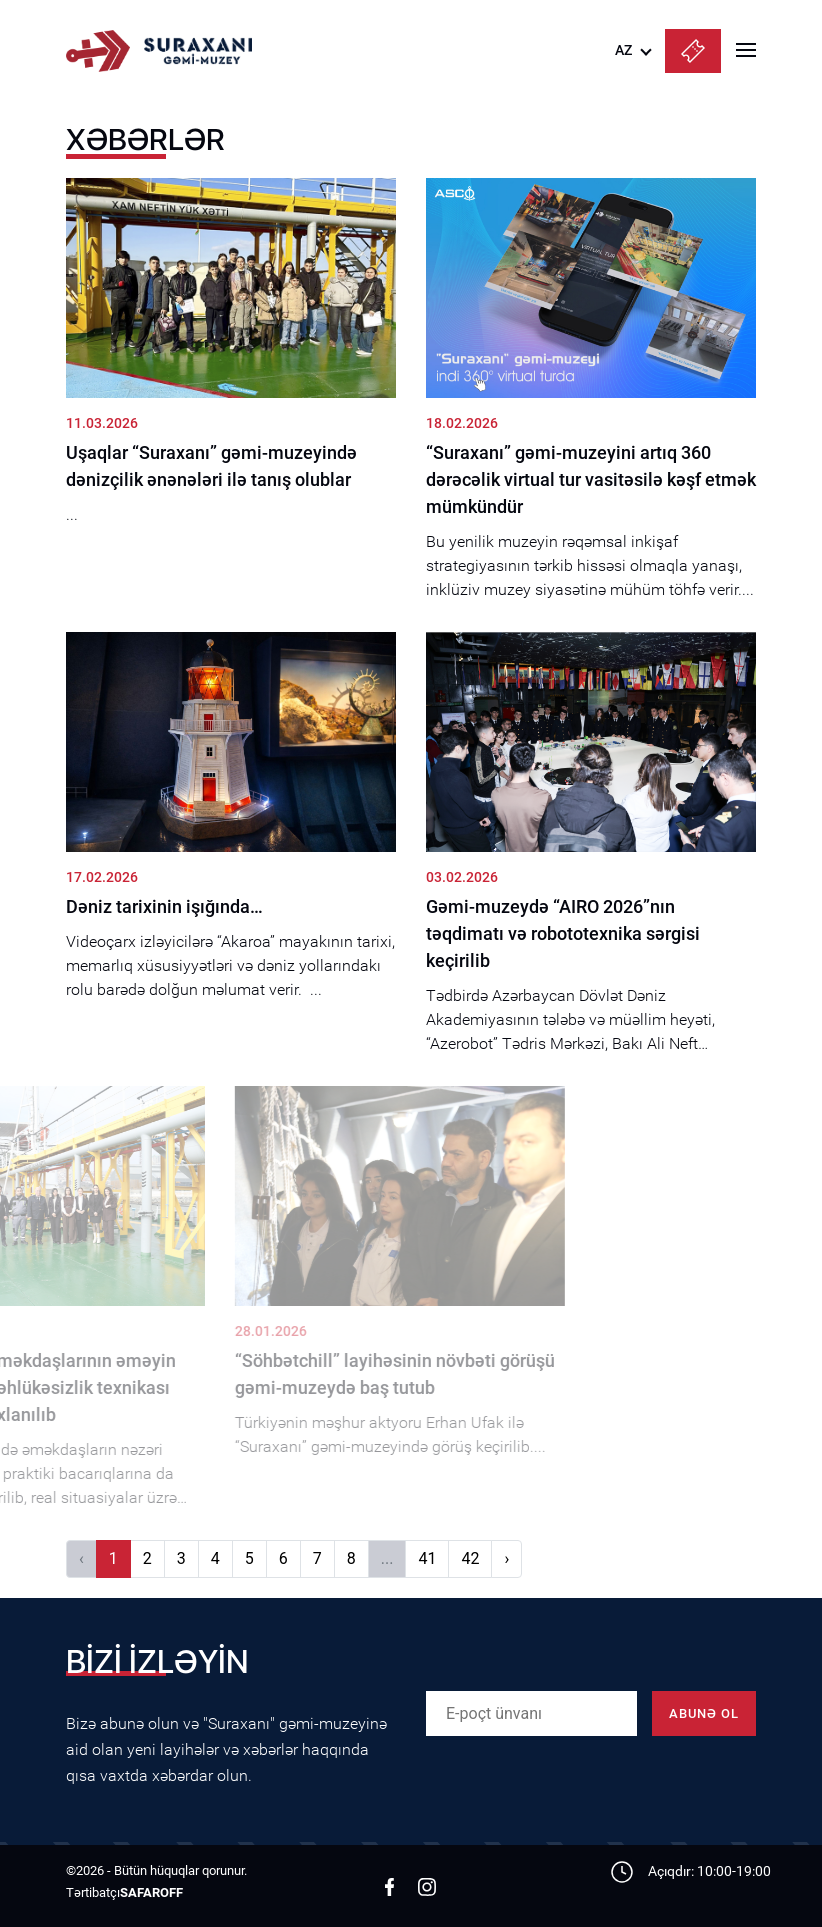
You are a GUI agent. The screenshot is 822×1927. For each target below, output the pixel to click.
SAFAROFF (151, 1892)
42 (470, 1558)
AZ (623, 50)
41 (427, 1558)
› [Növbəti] (506, 1558)
